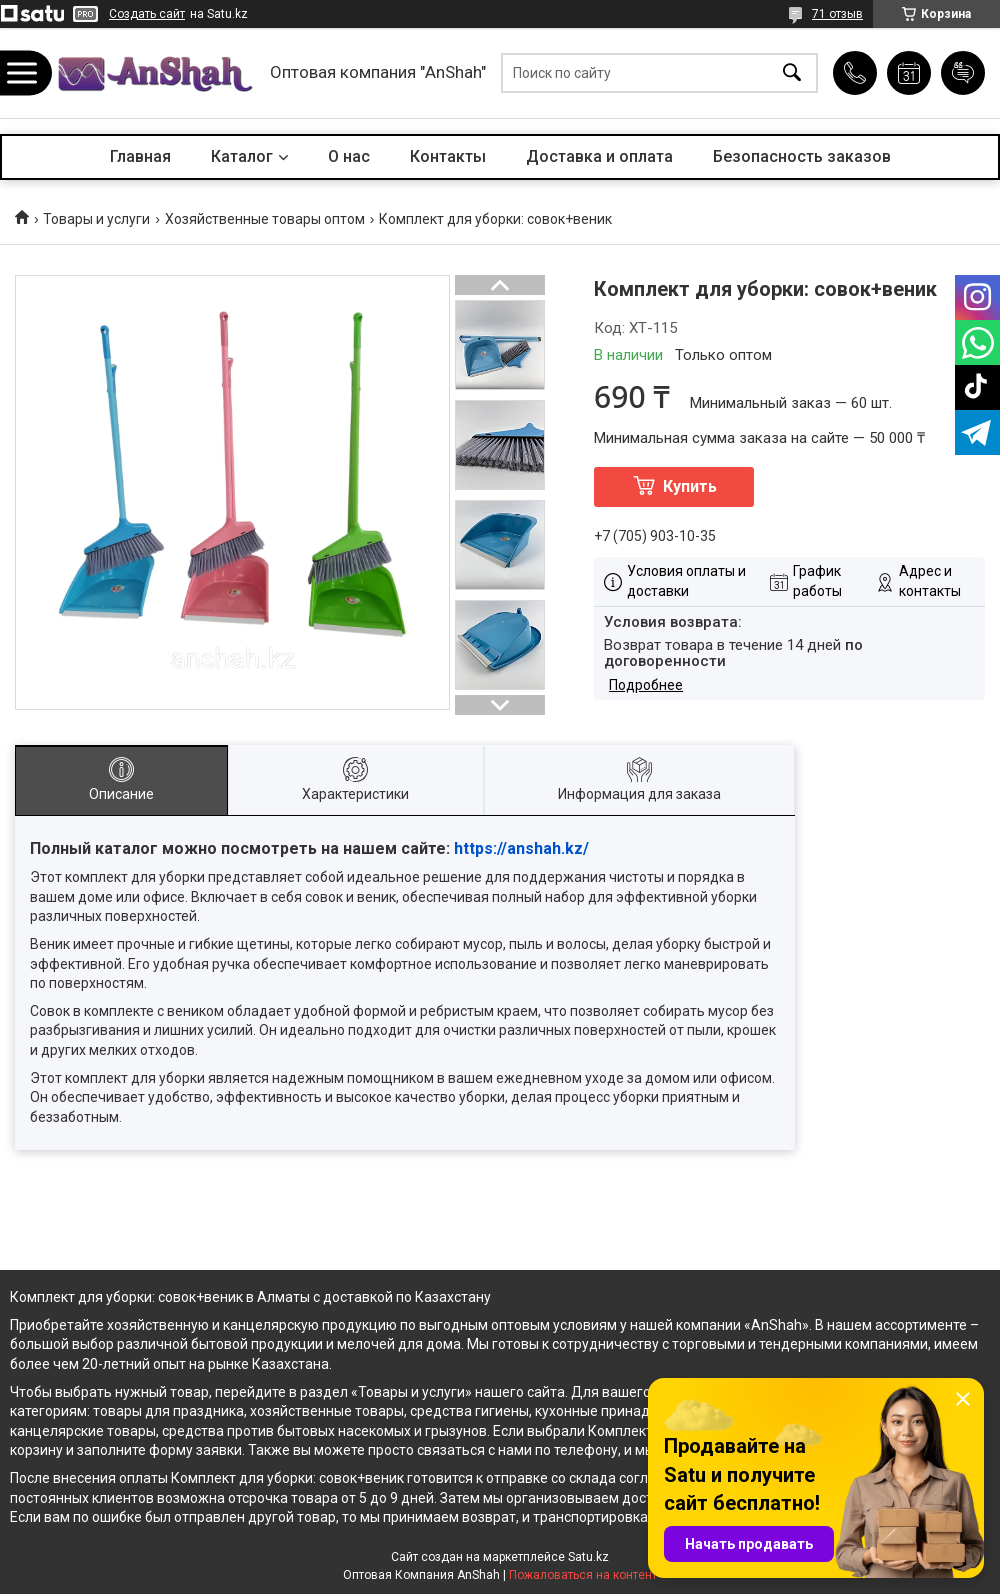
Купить (690, 486)
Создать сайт (147, 14)
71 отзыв (837, 14)
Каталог (242, 156)
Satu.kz (588, 1557)
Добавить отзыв (963, 73)
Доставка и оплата (599, 156)
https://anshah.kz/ (521, 848)
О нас (349, 156)
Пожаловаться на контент (583, 1575)
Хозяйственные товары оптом (265, 219)
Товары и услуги (96, 219)
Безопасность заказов (802, 156)
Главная (140, 156)
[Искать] (792, 73)
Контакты (448, 156)
